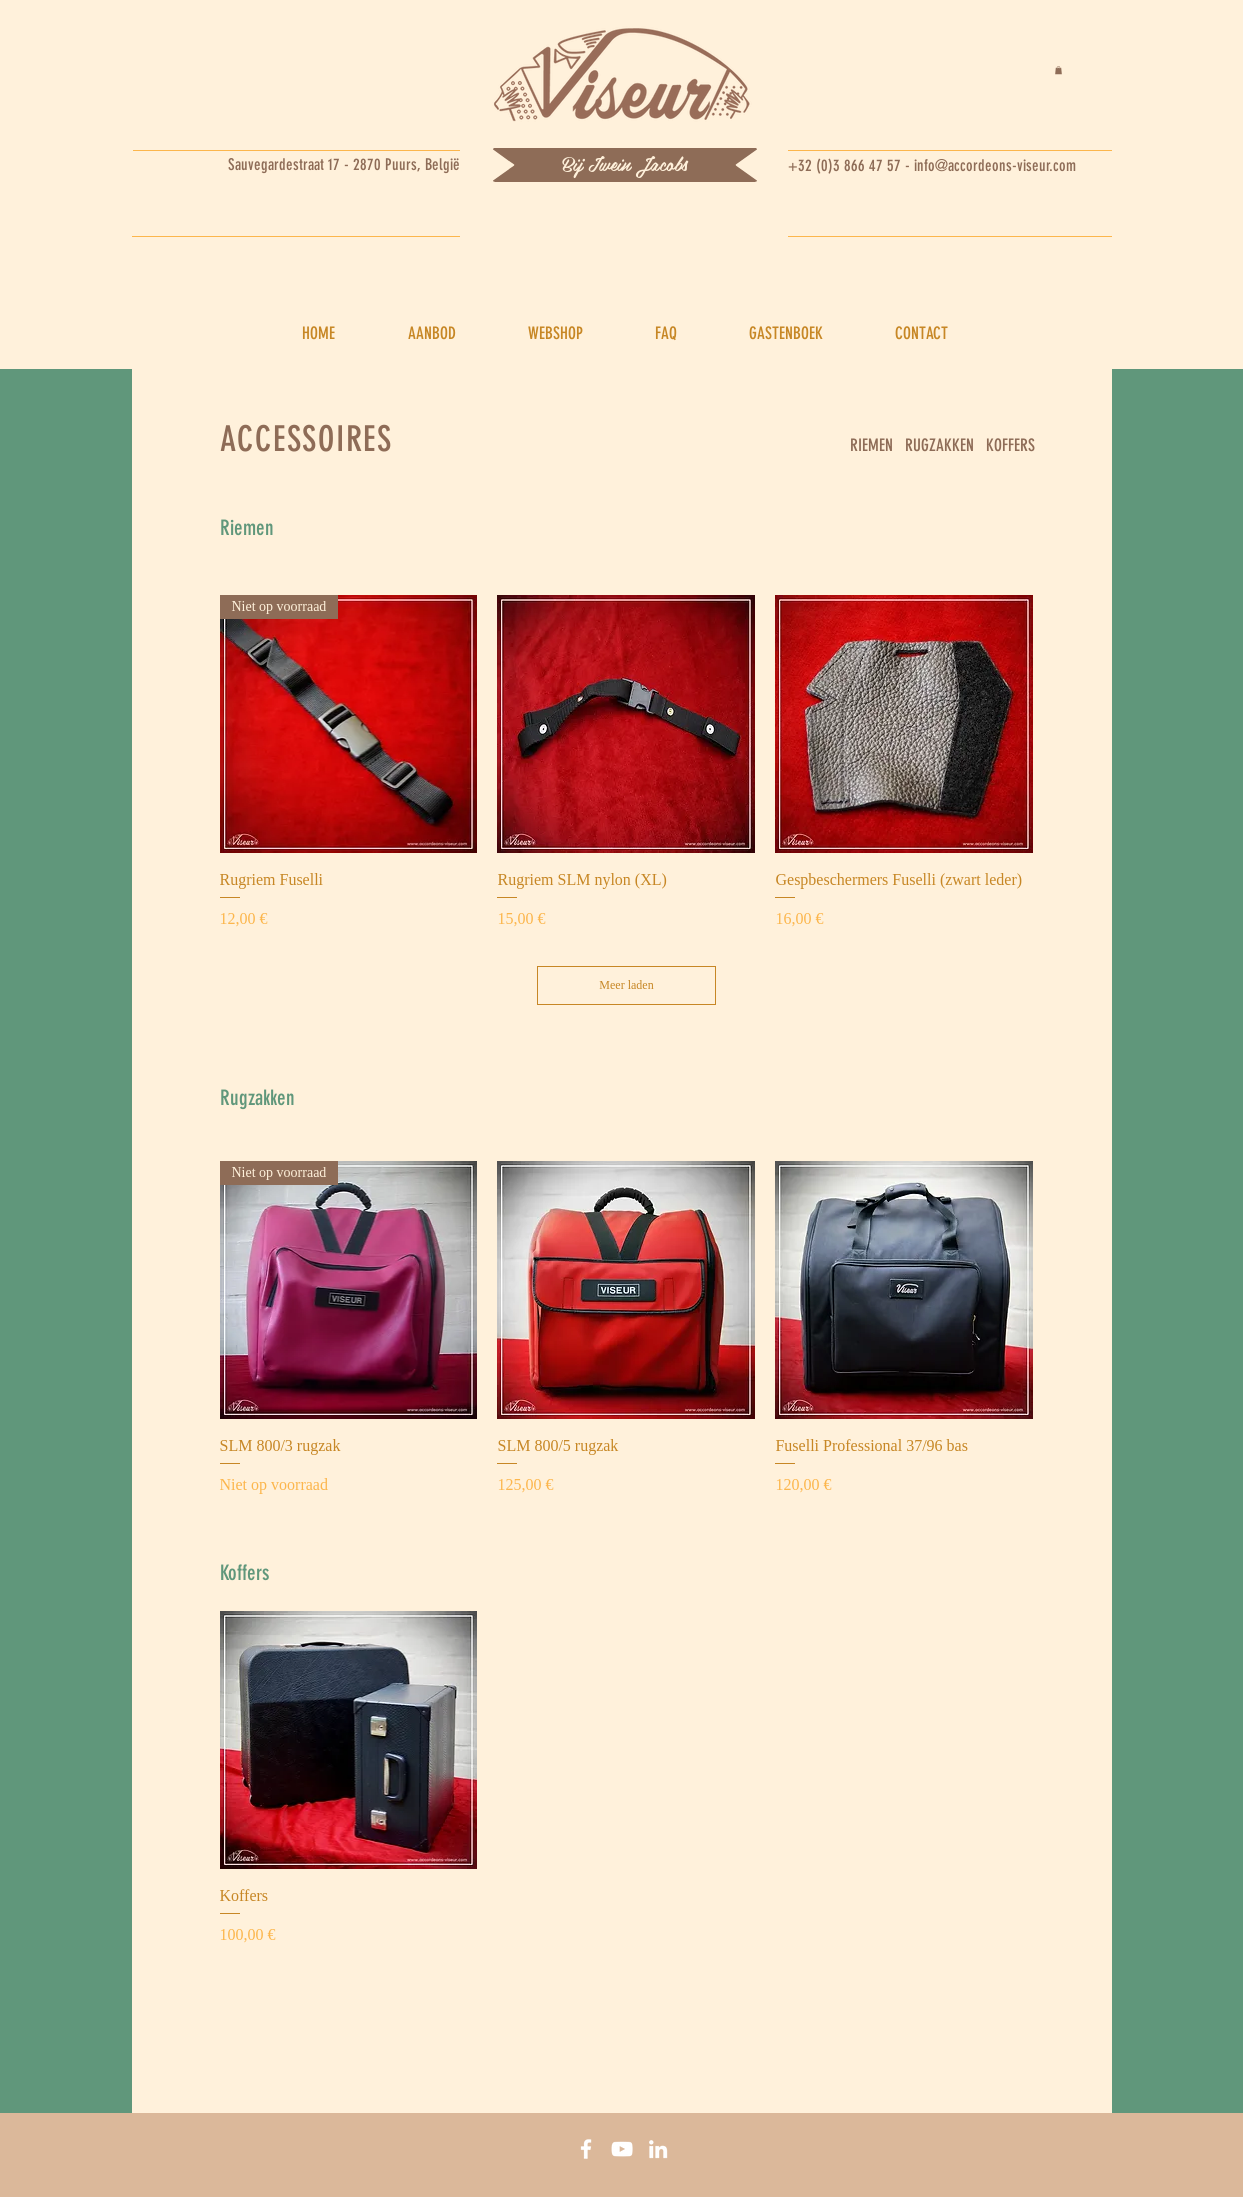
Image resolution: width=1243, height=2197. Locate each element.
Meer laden (626, 985)
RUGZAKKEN (939, 445)
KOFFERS (1010, 445)
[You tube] (622, 2149)
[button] (1058, 70)
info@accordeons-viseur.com (995, 165)
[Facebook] (586, 2149)
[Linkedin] (658, 2149)
